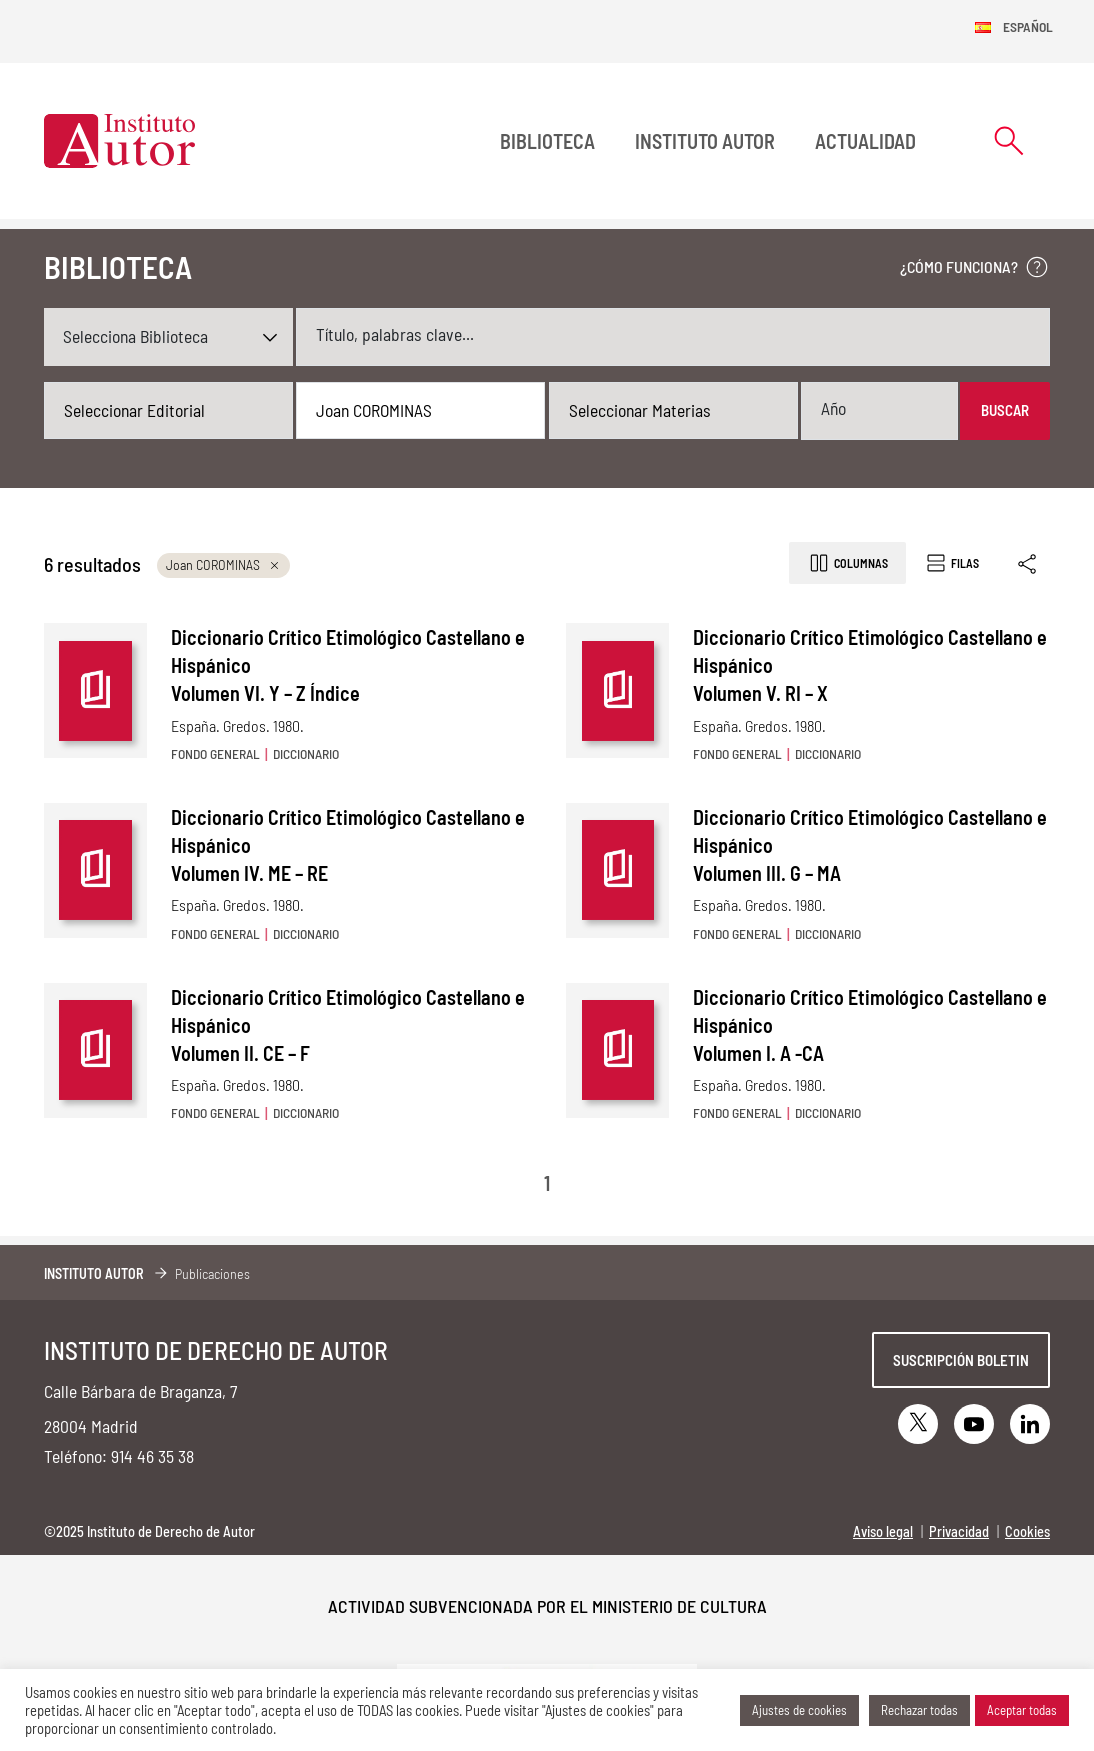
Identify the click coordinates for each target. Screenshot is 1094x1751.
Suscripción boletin (961, 1360)
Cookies (1027, 1531)
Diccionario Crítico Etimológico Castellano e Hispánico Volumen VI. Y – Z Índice (348, 665)
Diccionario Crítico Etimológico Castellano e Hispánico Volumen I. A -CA (870, 1025)
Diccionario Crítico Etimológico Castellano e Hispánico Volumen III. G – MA (870, 845)
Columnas (847, 563)
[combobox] (168, 411)
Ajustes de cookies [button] (799, 1710)
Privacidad (959, 1531)
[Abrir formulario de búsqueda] (1009, 140)
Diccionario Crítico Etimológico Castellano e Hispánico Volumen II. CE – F (348, 1025)
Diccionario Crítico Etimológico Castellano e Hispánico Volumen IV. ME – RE (348, 845)
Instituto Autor (705, 141)
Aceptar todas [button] (1022, 1710)
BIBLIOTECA (547, 141)
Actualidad (865, 141)
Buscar (1005, 410)
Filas (951, 563)
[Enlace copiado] (1028, 563)
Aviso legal (883, 1531)
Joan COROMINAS (223, 564)
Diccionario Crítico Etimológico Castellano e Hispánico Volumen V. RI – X (870, 665)
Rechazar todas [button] (919, 1710)
